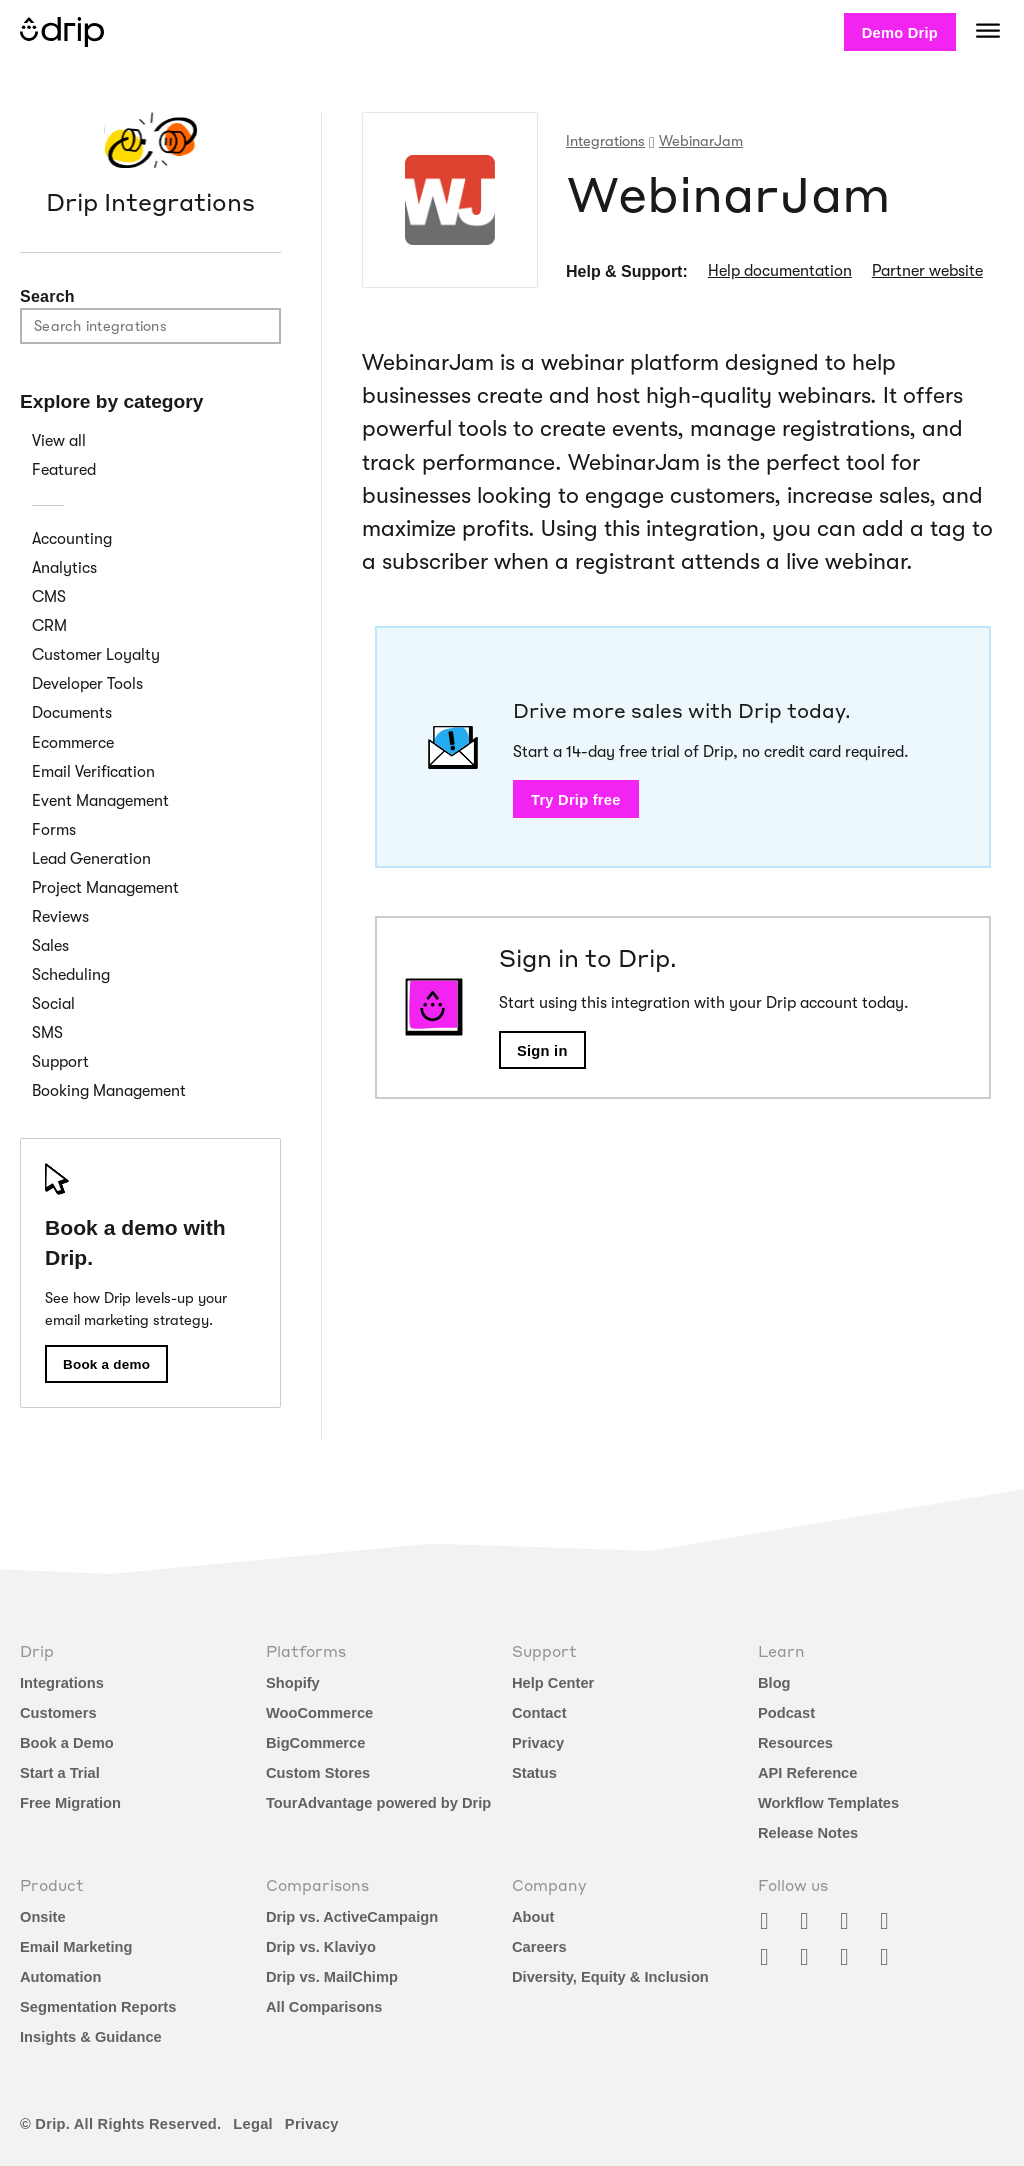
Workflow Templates (828, 1803)
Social (53, 1004)
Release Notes (808, 1833)
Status (534, 1773)
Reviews (60, 917)
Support (60, 1062)
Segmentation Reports (98, 2007)
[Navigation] (988, 30)
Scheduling (71, 975)
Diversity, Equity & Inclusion (610, 1977)
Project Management (105, 888)
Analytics (64, 568)
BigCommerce (315, 1743)
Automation (60, 1977)
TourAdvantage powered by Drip (378, 1803)
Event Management (100, 801)
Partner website (927, 271)
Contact (539, 1713)
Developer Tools (87, 684)
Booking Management (109, 1091)
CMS (49, 597)
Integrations (62, 1683)
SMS (47, 1033)
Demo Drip (900, 33)
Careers (539, 1947)
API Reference (807, 1773)
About (533, 1917)
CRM (49, 626)
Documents (72, 713)
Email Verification (93, 772)
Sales (50, 946)
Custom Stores (318, 1773)
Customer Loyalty (96, 655)
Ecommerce (73, 743)
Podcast (786, 1713)
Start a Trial (60, 1773)
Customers (58, 1713)
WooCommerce (319, 1713)
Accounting (72, 539)
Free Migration (70, 1803)
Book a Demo (67, 1743)
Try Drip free (576, 800)
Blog (774, 1683)
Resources (795, 1743)
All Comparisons (324, 2007)
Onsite (43, 1917)
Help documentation (780, 271)
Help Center (553, 1683)
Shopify (293, 1683)
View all (59, 441)
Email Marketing (76, 1947)
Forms (54, 830)
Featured (64, 470)
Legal (253, 2124)
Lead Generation (91, 859)
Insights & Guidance (91, 2037)
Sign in (542, 1051)
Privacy (538, 1743)
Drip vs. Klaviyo (321, 1947)
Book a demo (106, 1364)
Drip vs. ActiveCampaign (352, 1917)
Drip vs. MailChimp (332, 1977)
